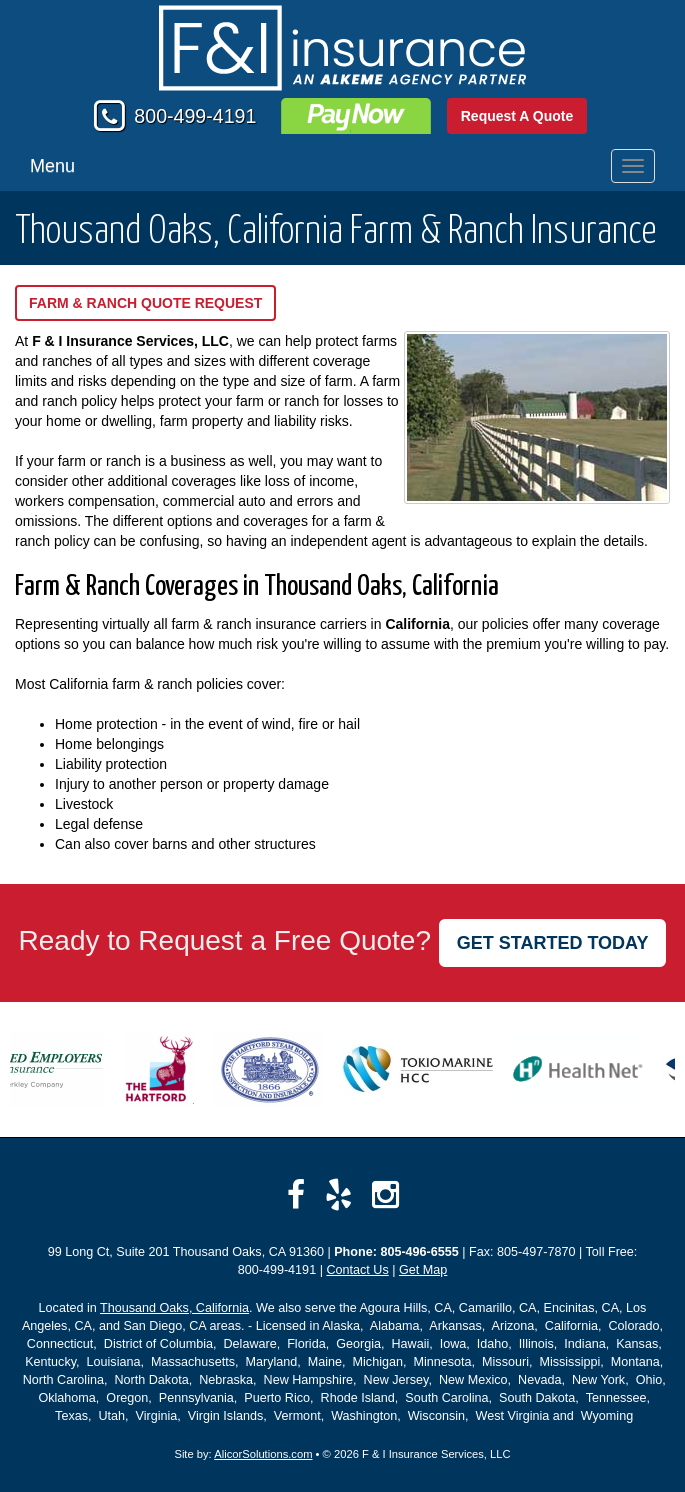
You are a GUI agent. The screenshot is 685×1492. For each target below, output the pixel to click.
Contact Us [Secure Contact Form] (357, 1270)
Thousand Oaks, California (174, 1308)
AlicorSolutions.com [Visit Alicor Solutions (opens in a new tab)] (263, 1454)
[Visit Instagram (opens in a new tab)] (385, 1195)
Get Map (423, 1270)
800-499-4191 (195, 116)
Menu (52, 166)
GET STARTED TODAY (553, 943)
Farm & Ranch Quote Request (145, 303)
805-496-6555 (419, 1252)
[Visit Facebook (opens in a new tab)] (296, 1195)
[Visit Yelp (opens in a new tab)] (338, 1195)
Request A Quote (517, 116)
